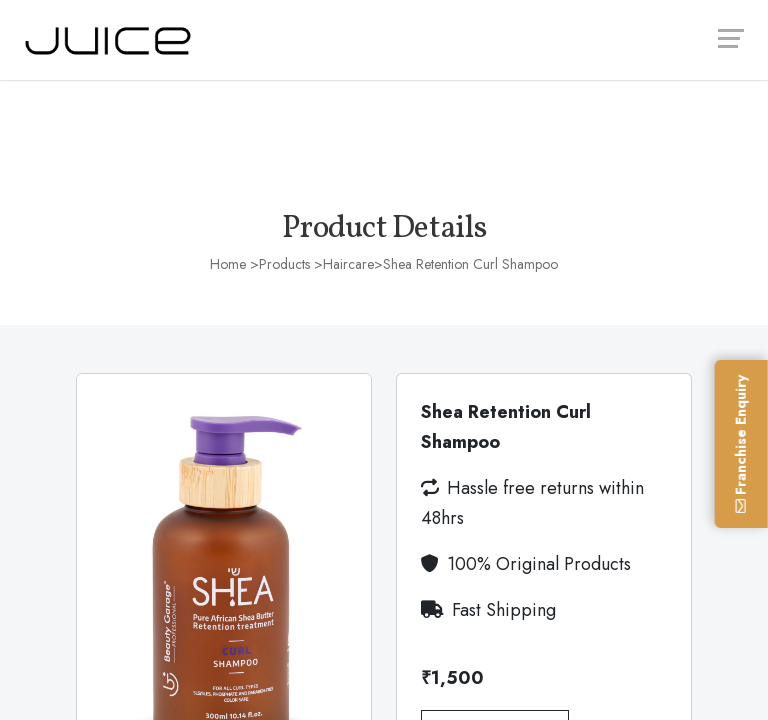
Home (228, 264)
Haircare (348, 264)
